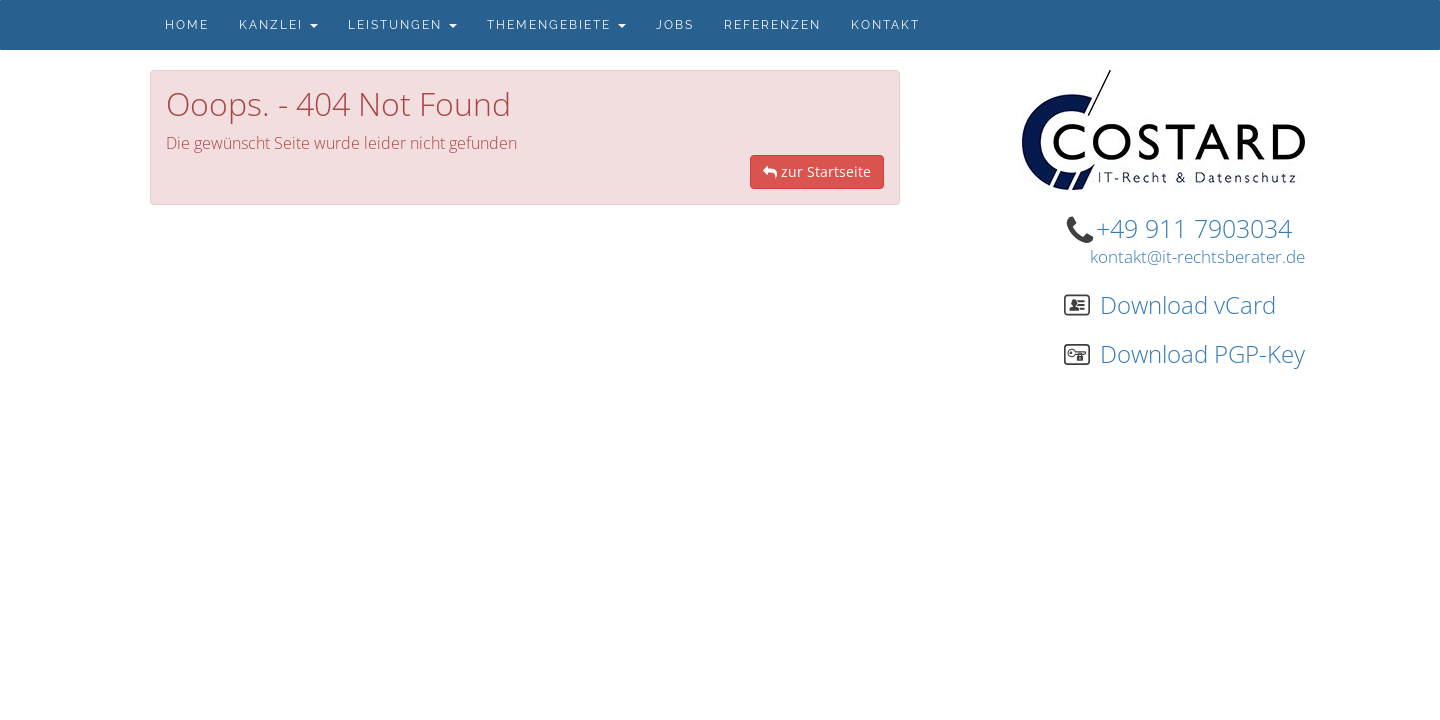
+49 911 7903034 (1194, 228)
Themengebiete (556, 25)
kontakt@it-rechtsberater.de (1197, 256)
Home (187, 25)
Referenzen (772, 25)
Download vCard (1170, 304)
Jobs (675, 25)
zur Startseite (817, 171)
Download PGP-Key (1184, 353)
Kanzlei (278, 25)
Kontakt (885, 25)
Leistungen (402, 25)
